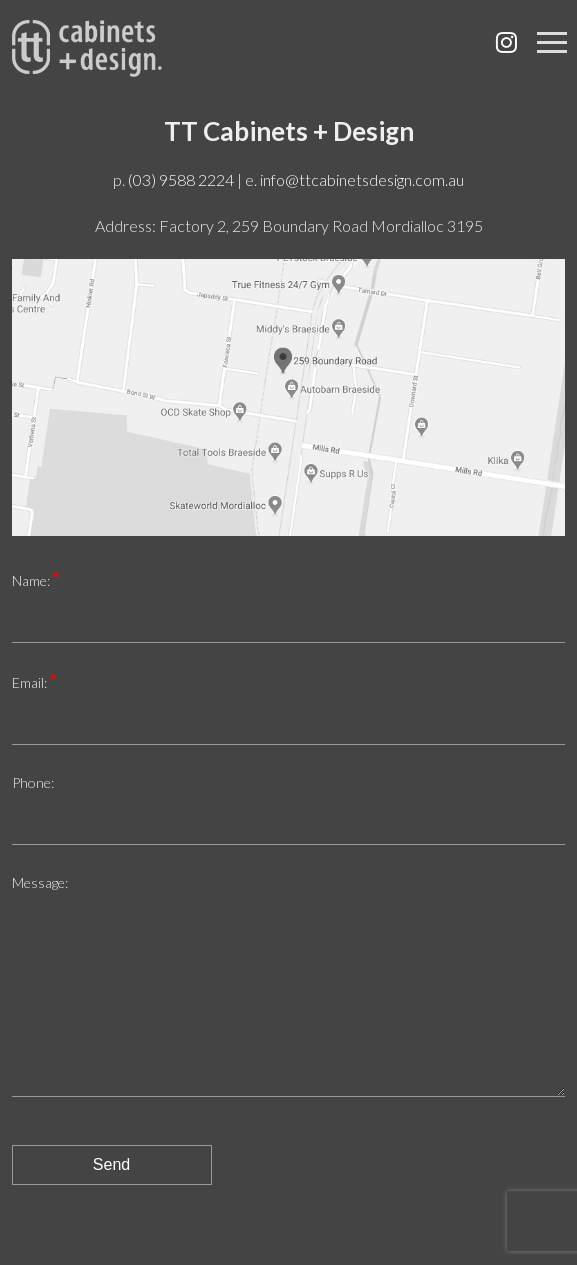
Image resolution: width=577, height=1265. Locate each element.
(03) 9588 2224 (181, 179)
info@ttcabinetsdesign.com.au (362, 179)
